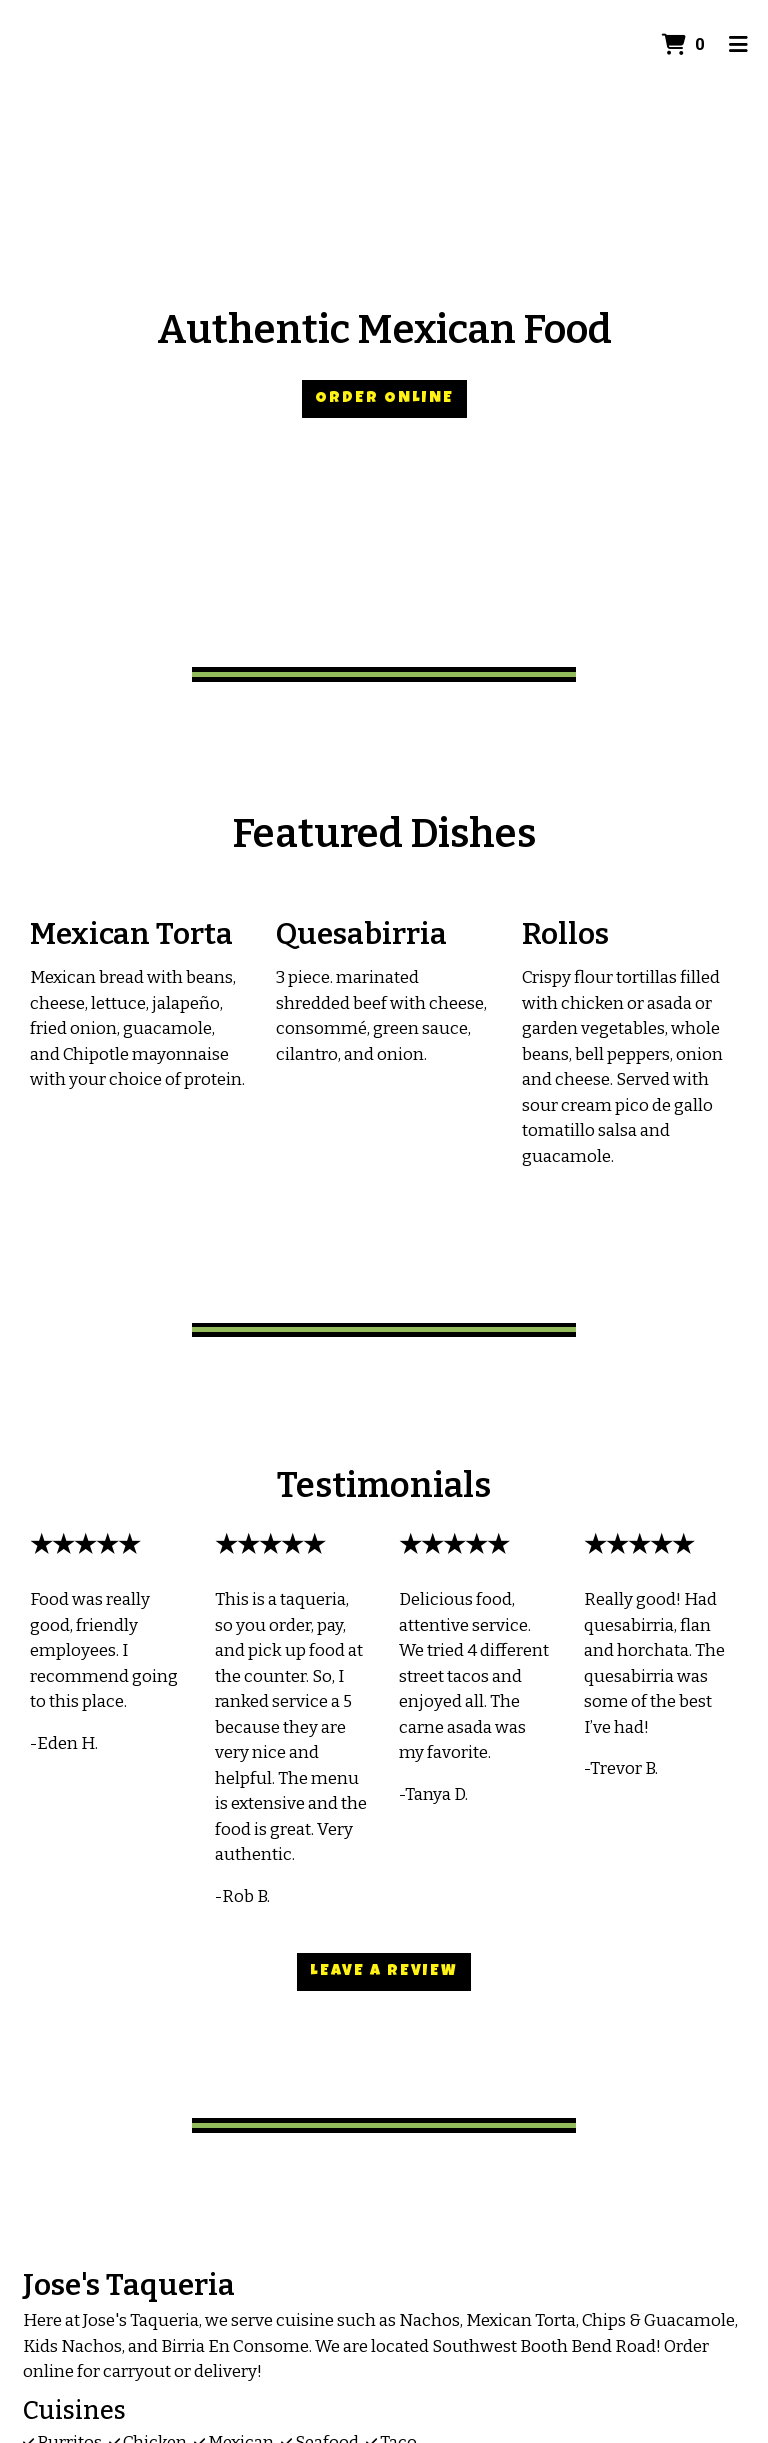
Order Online (384, 399)
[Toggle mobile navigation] (738, 45)
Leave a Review (384, 1972)
